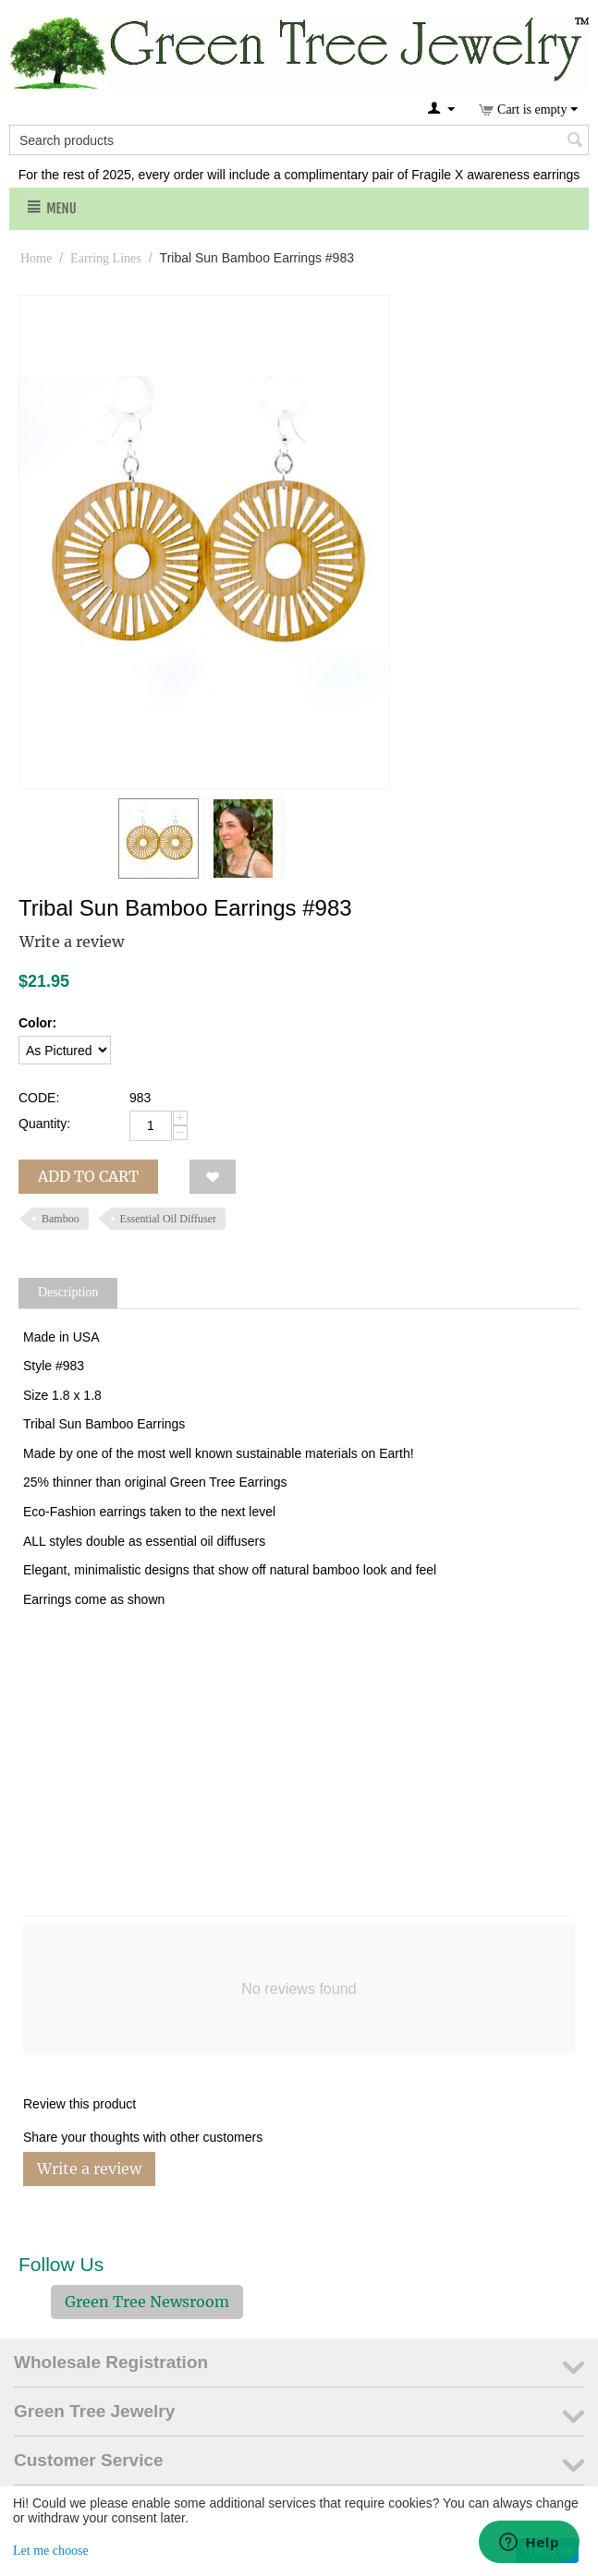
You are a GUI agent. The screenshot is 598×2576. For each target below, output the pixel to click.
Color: (37, 1022)
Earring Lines (105, 258)
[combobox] (299, 140)
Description (68, 1292)
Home (36, 258)
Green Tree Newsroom (147, 2301)
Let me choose (51, 2551)
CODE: (38, 1097)
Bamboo (60, 1218)
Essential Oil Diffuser (168, 1218)
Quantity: (44, 1123)
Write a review (71, 941)
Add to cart (88, 1176)
